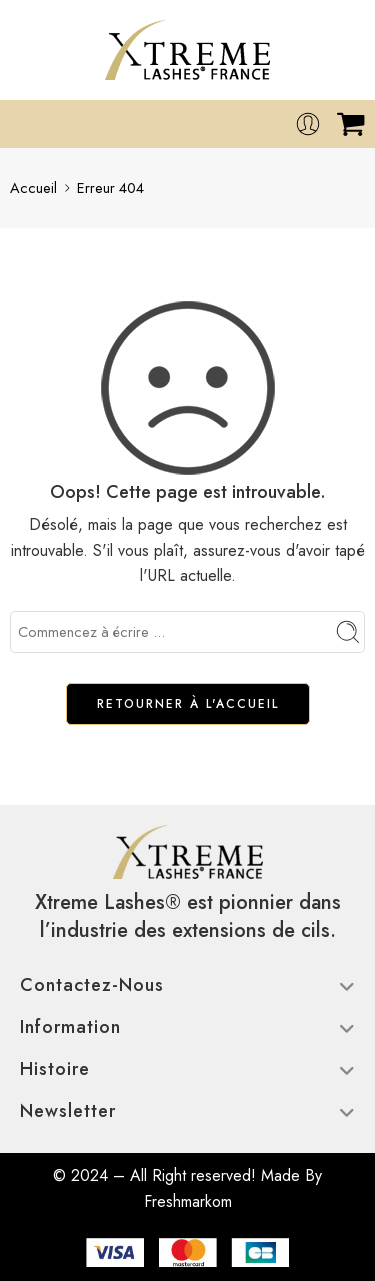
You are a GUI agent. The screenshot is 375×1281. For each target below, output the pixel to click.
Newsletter (187, 1111)
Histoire (187, 1069)
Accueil (33, 187)
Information (187, 1027)
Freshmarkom (188, 1201)
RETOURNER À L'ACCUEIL (188, 704)
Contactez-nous (187, 985)
